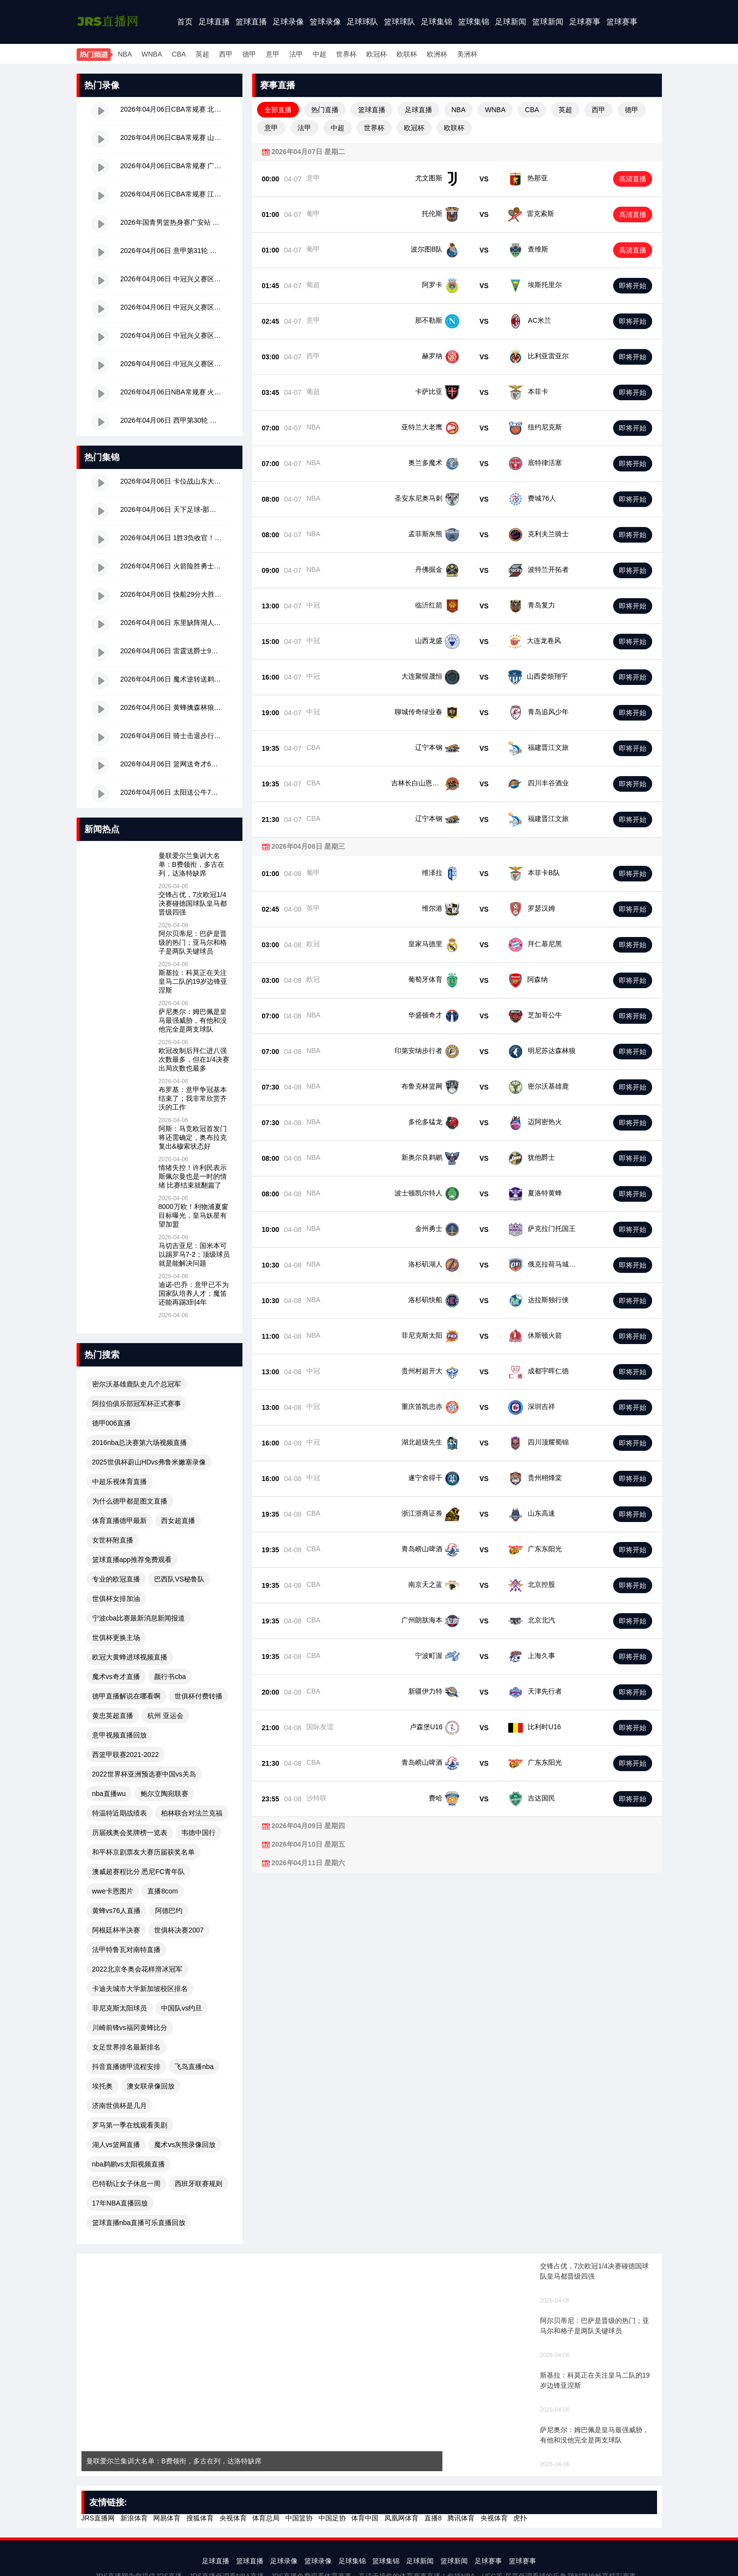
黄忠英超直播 (112, 1715)
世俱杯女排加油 (116, 1598)
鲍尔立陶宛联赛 (164, 1793)
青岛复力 (536, 605)
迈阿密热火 (540, 1122)
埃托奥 (102, 2086)
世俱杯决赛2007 (178, 1930)
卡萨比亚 (428, 391)
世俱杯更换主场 (116, 1637)
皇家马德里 (442, 944)
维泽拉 (449, 873)
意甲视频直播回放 (119, 1735)
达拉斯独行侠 (543, 1300)
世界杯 (346, 54)
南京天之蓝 (442, 1584)
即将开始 (632, 286)
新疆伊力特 (442, 1691)
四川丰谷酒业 (543, 783)
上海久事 (536, 1655)
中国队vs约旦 (181, 2008)
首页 (185, 22)
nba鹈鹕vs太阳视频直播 (128, 2164)
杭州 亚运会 (165, 1715)
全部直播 (278, 110)
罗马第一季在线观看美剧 (129, 2125)
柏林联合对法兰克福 (191, 1813)
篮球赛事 (622, 22)
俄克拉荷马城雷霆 (550, 1264)
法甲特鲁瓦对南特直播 (126, 1949)
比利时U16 (539, 1727)
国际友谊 (320, 1727)
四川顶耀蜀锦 (543, 1442)
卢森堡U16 (443, 1727)
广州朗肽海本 (439, 1620)
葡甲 (313, 213)
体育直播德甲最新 (119, 1520)
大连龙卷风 (540, 640)
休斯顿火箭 (540, 1335)
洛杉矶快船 (442, 1300)
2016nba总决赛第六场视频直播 (139, 1442)
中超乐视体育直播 (119, 1481)
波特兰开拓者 (543, 569)
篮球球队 (399, 22)
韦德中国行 (198, 1832)
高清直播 (632, 179)
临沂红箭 (445, 605)
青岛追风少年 (543, 712)
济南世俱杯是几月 (119, 2105)
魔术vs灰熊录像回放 (185, 2144)
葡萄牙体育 (442, 979)
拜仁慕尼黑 (540, 944)
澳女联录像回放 (151, 2086)
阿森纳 (533, 979)
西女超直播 (178, 1520)
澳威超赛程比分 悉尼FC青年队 (138, 1871)
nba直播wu (109, 1793)
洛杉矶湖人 (442, 1264)
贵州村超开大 (439, 1371)
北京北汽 (536, 1620)
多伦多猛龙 (442, 1122)
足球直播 (214, 22)
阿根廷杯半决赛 (116, 1930)
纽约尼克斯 (540, 427)
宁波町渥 (445, 1655)
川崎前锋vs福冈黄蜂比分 (129, 2027)
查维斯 (538, 249)
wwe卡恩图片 (112, 1891)
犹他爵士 (536, 1157)
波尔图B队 (426, 249)
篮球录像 (325, 22)
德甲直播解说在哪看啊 (126, 1696)
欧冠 (313, 944)
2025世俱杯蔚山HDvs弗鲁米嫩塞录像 (149, 1462)
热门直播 (325, 110)
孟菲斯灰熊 (442, 534)
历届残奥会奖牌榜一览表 (129, 1832)
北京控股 (536, 1584)
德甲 (249, 54)
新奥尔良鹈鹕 (439, 1157)
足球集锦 (436, 22)
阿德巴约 (168, 1910)
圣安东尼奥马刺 (435, 498)
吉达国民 (536, 1798)
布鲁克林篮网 (439, 1086)
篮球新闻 (547, 22)
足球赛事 (584, 22)
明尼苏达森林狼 (547, 1050)
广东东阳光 (540, 1549)
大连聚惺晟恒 (439, 676)
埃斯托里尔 (545, 285)
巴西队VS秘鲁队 (179, 1579)
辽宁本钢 (445, 747)
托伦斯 (432, 213)
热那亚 (537, 178)
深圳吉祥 (536, 1406)
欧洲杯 (437, 54)
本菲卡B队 (539, 873)
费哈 (452, 1798)
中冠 (313, 605)
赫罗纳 (432, 356)
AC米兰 (539, 320)
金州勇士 (445, 1228)
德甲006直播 (111, 1423)
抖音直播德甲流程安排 (126, 2066)
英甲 (313, 908)
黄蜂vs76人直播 (116, 1910)
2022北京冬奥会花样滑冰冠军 (137, 1969)
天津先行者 (540, 1691)
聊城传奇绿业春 (435, 712)
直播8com (162, 1891)
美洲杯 (467, 54)
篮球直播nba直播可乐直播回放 (138, 2222)
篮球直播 (251, 22)
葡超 (313, 285)
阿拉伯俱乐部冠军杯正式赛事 (136, 1403)
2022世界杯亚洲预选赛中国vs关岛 (144, 1774)
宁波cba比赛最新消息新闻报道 (138, 1618)
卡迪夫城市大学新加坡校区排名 (140, 1988)
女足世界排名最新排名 (126, 2047)
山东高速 (536, 1513)
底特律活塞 (540, 463)
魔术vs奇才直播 (116, 1676)
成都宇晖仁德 (543, 1371)
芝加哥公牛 (540, 1015)
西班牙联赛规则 (198, 2183)
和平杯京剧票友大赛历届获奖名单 (143, 1852)
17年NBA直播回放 (120, 2203)
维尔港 (449, 908)
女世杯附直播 (112, 1540)
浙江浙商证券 (439, 1513)
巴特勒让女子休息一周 (126, 2183)
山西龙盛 (445, 640)
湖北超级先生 (439, 1442)
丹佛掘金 (445, 569)
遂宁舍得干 (442, 1478)
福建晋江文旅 (543, 747)
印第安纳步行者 (435, 1050)
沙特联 (316, 1798)
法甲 (296, 54)
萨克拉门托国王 (547, 1228)
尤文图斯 (428, 178)
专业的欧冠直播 (116, 1579)
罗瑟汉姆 (536, 908)
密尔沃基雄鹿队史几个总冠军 (136, 1384)
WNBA (151, 54)
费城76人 (537, 498)
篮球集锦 (473, 22)
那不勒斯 (428, 320)
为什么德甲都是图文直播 (129, 1501)
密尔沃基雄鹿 (543, 1086)
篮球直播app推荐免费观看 (132, 1559)
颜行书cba (170, 1676)
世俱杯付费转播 (198, 1696)
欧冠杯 (376, 54)
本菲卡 (537, 391)
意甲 (272, 54)
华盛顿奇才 (442, 1015)
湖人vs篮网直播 (116, 2144)
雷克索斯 (540, 213)
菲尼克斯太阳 (439, 1335)
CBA (179, 54)
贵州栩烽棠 (540, 1478)
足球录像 (288, 22)
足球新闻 (510, 22)
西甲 (226, 54)
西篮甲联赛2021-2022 (125, 1754)
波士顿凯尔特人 (435, 1193)
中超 (319, 54)
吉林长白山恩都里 (432, 783)
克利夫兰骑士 (543, 534)
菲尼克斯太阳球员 (119, 2008)
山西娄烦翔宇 (543, 676)
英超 (202, 54)
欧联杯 (407, 54)
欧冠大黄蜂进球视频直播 (129, 1657)
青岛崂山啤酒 (439, 1549)
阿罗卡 (432, 285)
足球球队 (362, 22)
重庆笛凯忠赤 (439, 1406)
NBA (125, 54)
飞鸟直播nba (194, 2066)
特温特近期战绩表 (119, 1813)
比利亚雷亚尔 (548, 356)
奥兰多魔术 (442, 463)
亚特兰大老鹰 (439, 427)
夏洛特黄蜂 (540, 1193)
